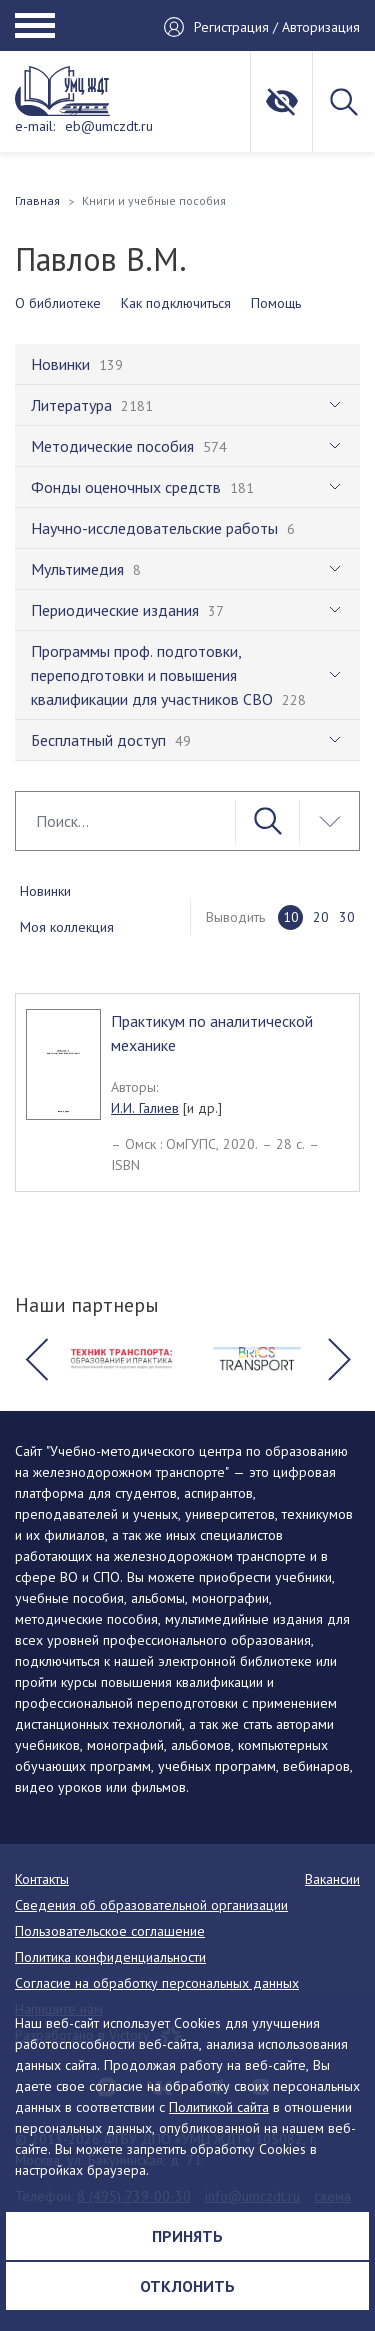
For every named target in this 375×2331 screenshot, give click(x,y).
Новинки (45, 891)
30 (347, 917)
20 (321, 917)
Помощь (276, 303)
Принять (187, 2236)
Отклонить (187, 2286)
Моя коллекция (67, 927)
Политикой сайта (219, 2107)
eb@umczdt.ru (109, 126)
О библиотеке (58, 303)
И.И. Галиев (145, 1108)
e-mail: (35, 126)
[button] (36, 1359)
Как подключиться (176, 303)
